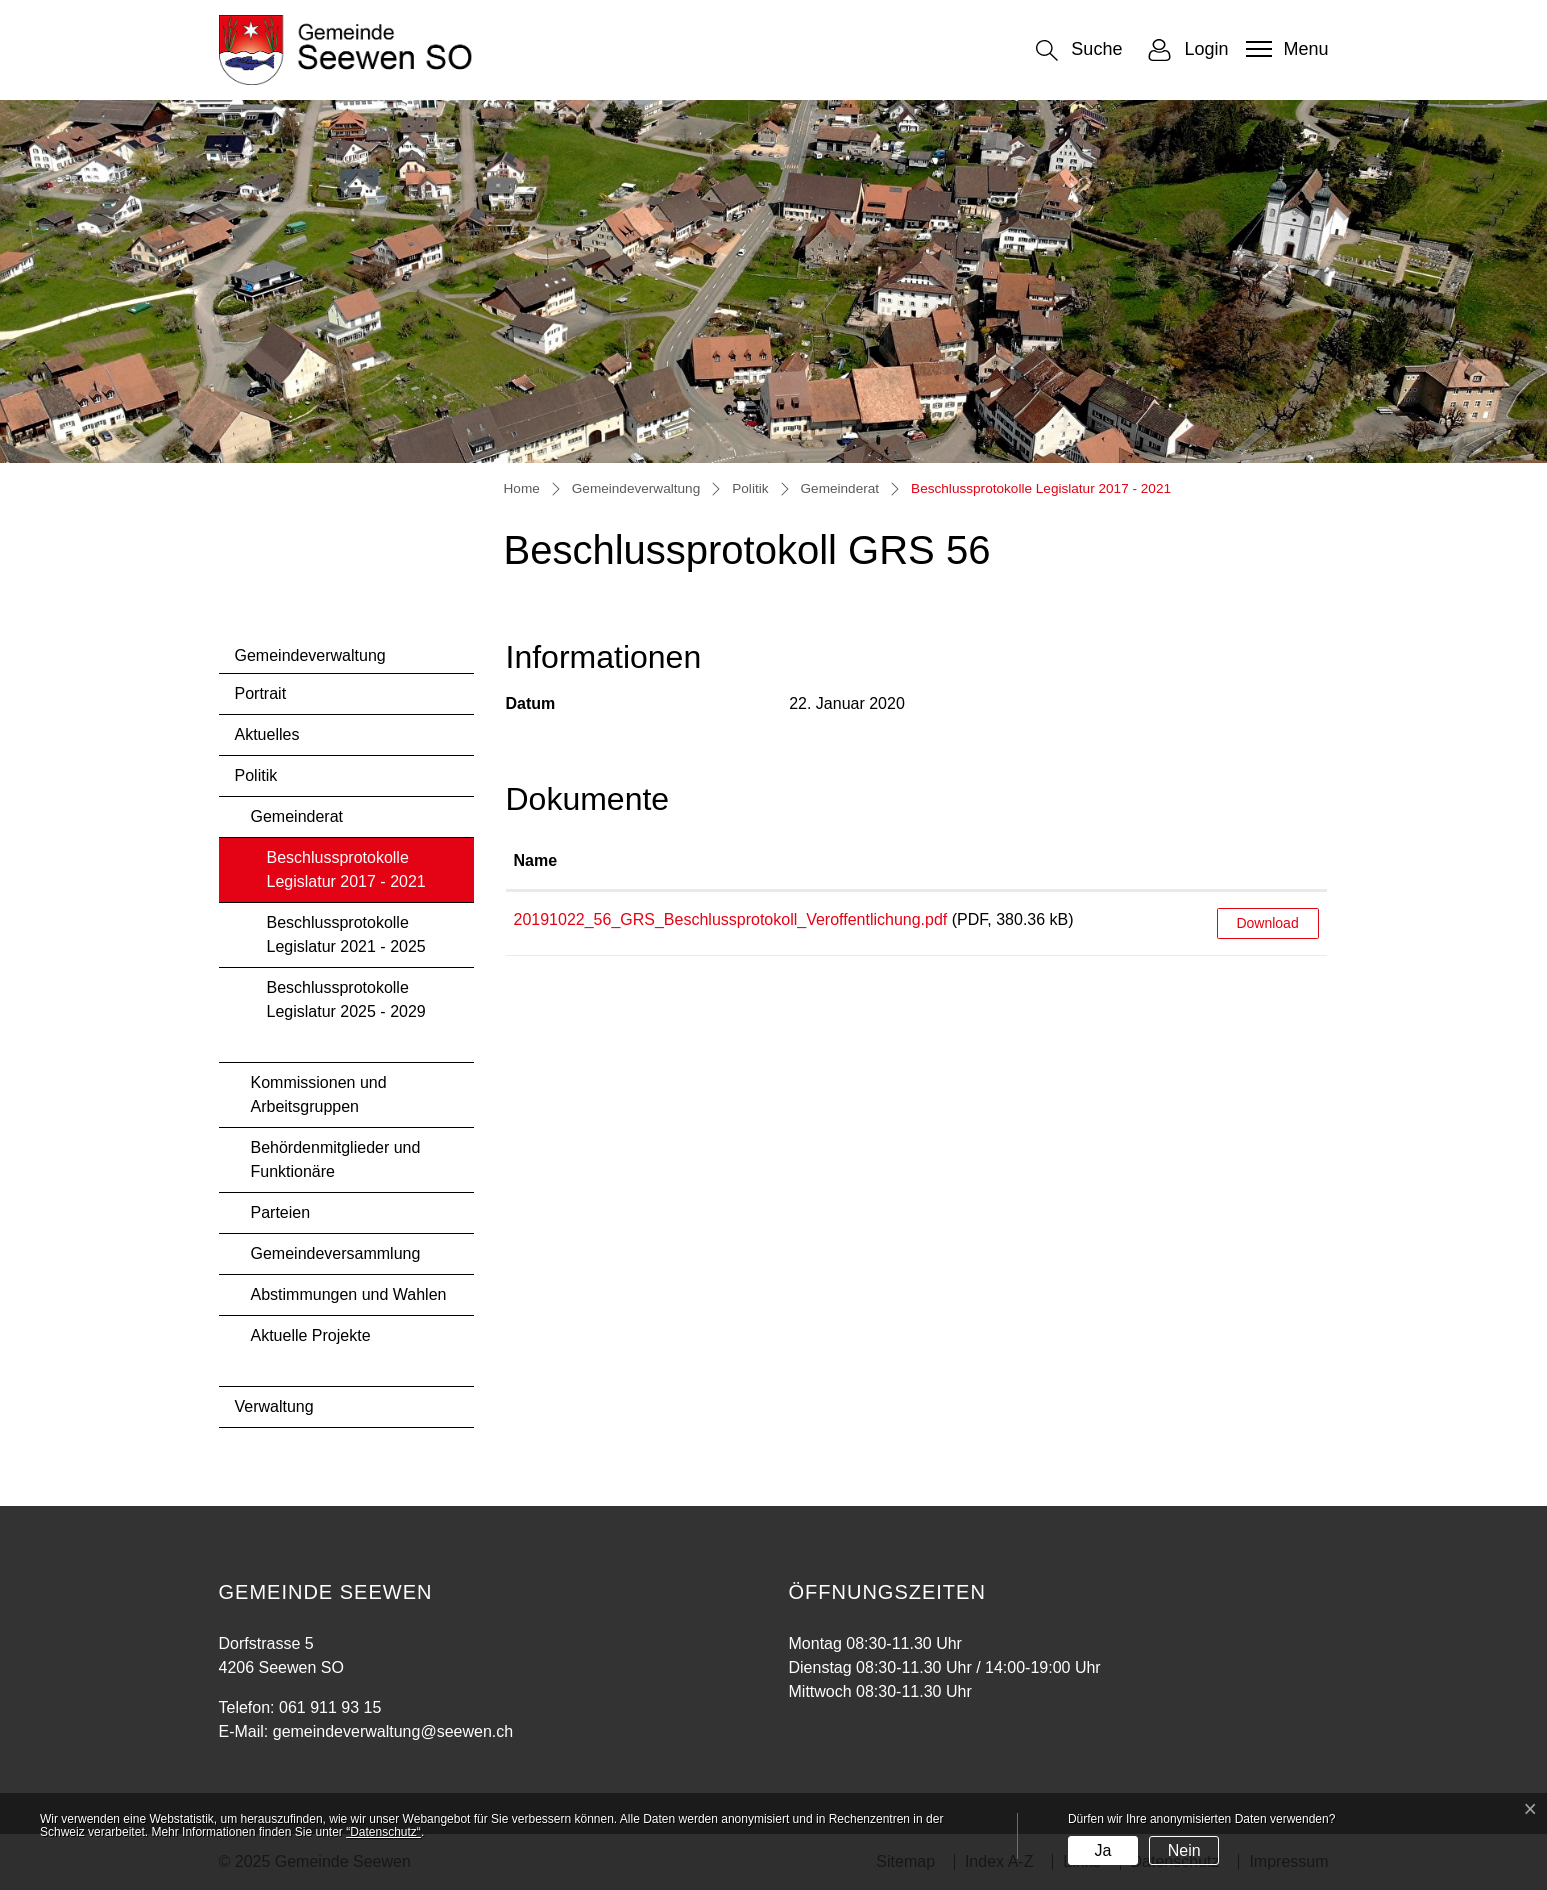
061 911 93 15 (330, 1707)
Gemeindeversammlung (336, 1253)
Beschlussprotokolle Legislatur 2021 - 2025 (346, 934)
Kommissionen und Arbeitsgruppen (319, 1094)
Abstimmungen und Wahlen (349, 1294)
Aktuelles (267, 734)
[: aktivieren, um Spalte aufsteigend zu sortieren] (1268, 862)
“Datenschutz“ (383, 1832)
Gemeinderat (297, 816)
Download (1267, 923)
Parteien (281, 1212)
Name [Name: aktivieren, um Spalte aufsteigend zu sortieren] (536, 860)
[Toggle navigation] (1284, 49)
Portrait (261, 693)
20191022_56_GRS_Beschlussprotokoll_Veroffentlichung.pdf (731, 919)
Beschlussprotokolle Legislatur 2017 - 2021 (346, 875)
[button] (1079, 50)
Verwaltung (274, 1406)
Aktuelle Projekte (311, 1335)
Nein (1184, 1850)
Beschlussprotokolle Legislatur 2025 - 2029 (346, 999)
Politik (256, 775)
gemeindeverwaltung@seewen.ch (393, 1731)
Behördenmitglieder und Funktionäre (336, 1159)
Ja (1102, 1850)
